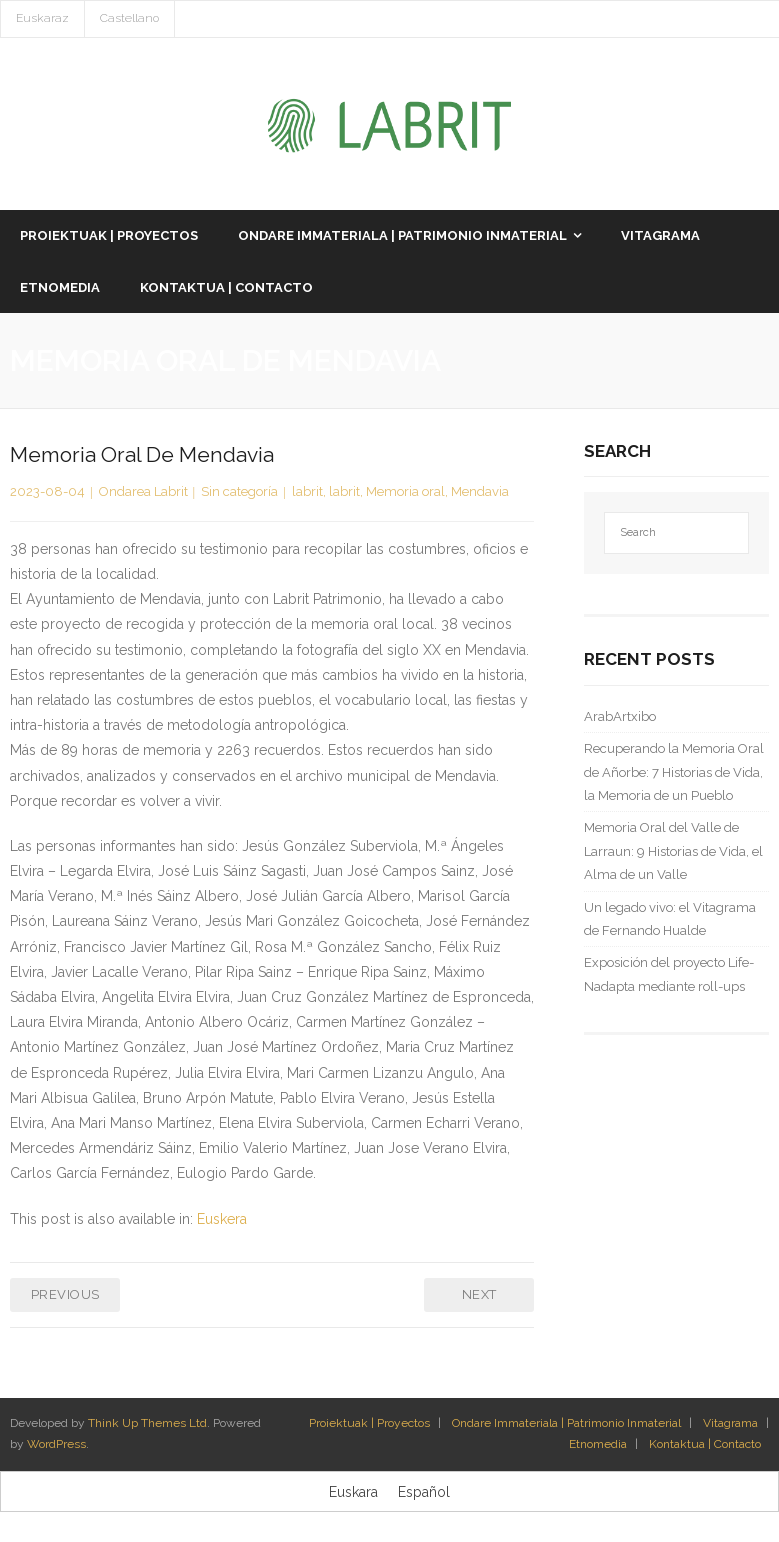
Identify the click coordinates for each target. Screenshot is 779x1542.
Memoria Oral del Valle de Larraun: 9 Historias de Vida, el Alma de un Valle (673, 851)
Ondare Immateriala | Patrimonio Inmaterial (566, 1423)
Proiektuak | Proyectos (369, 1423)
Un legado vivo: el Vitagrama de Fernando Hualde (670, 919)
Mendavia (480, 491)
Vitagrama (730, 1423)
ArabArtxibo (620, 716)
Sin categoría (239, 491)
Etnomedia (598, 1444)
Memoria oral (405, 491)
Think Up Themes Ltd (147, 1423)
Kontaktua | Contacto (705, 1444)
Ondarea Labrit (143, 491)
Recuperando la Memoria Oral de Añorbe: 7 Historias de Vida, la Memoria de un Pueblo (674, 772)
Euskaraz (42, 18)
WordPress (56, 1444)
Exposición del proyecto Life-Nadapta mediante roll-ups (669, 974)
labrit (307, 491)
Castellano (129, 18)
